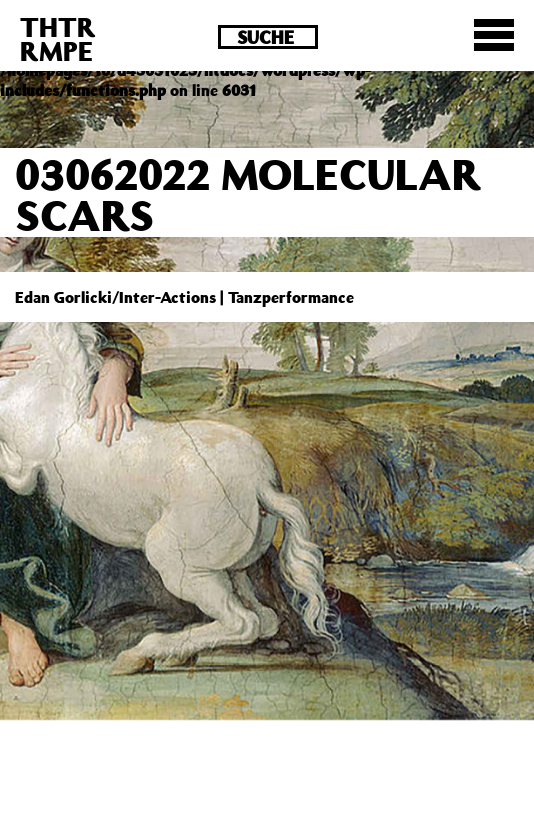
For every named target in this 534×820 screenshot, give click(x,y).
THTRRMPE (58, 38)
